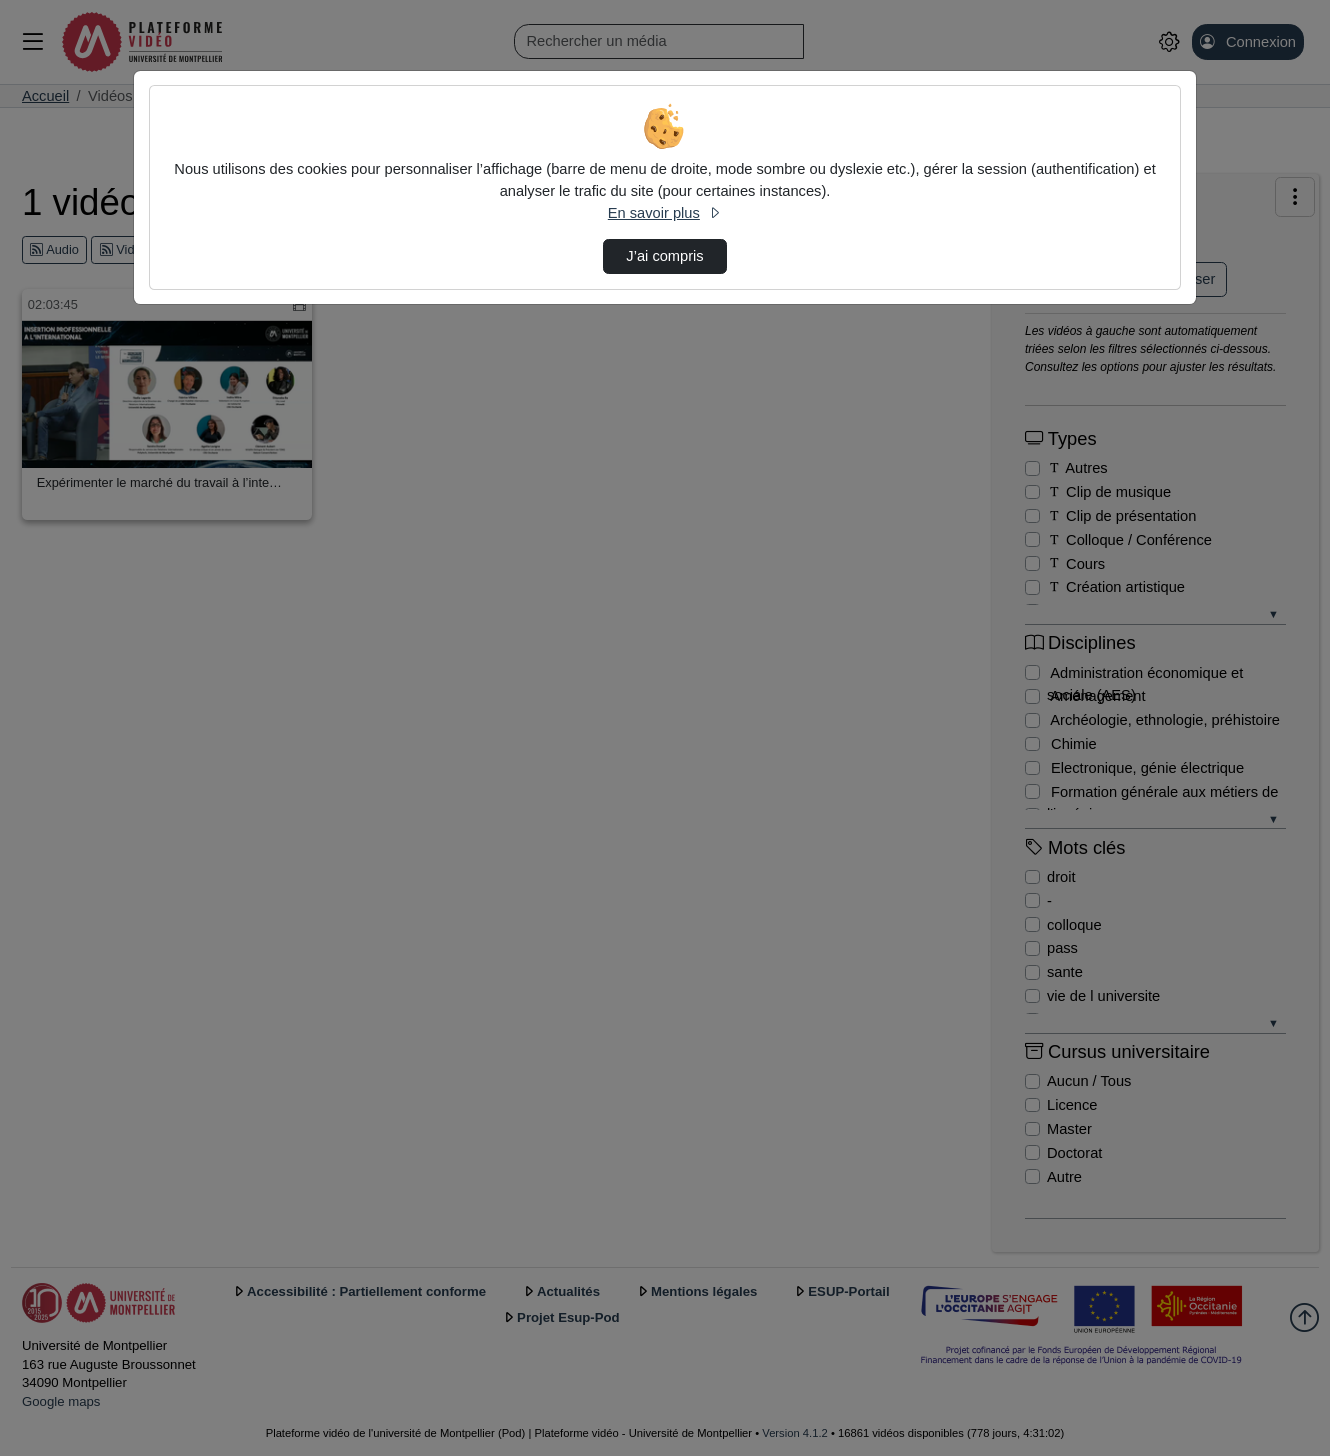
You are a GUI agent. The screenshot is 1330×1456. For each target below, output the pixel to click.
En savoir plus (665, 213)
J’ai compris (664, 256)
